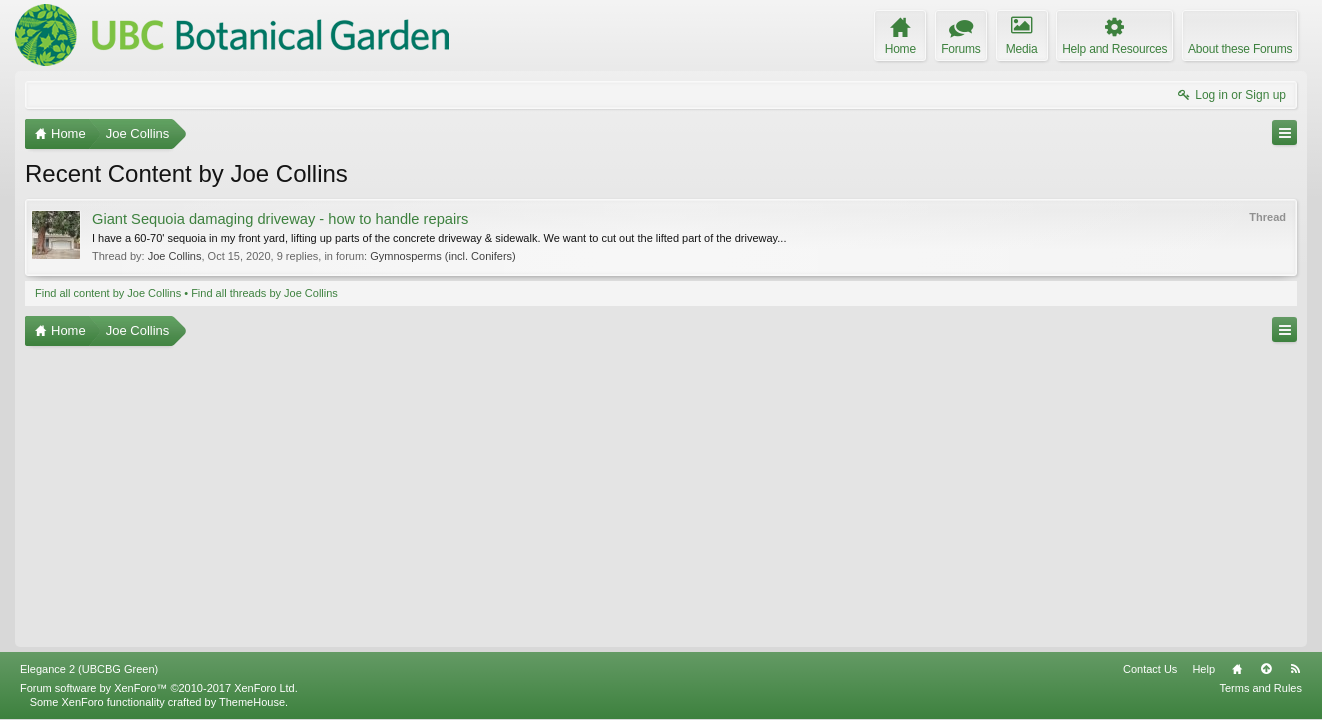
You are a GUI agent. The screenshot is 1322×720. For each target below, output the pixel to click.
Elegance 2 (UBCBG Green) (89, 669)
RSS (1295, 669)
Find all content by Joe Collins (108, 293)
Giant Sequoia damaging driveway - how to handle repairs (280, 219)
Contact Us (1150, 669)
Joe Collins (175, 256)
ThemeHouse (252, 702)
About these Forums (1240, 49)
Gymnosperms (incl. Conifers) (442, 256)
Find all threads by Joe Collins (264, 293)
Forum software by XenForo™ (159, 688)
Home (1237, 669)
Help (1203, 669)
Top (1266, 669)
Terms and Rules (1260, 688)
